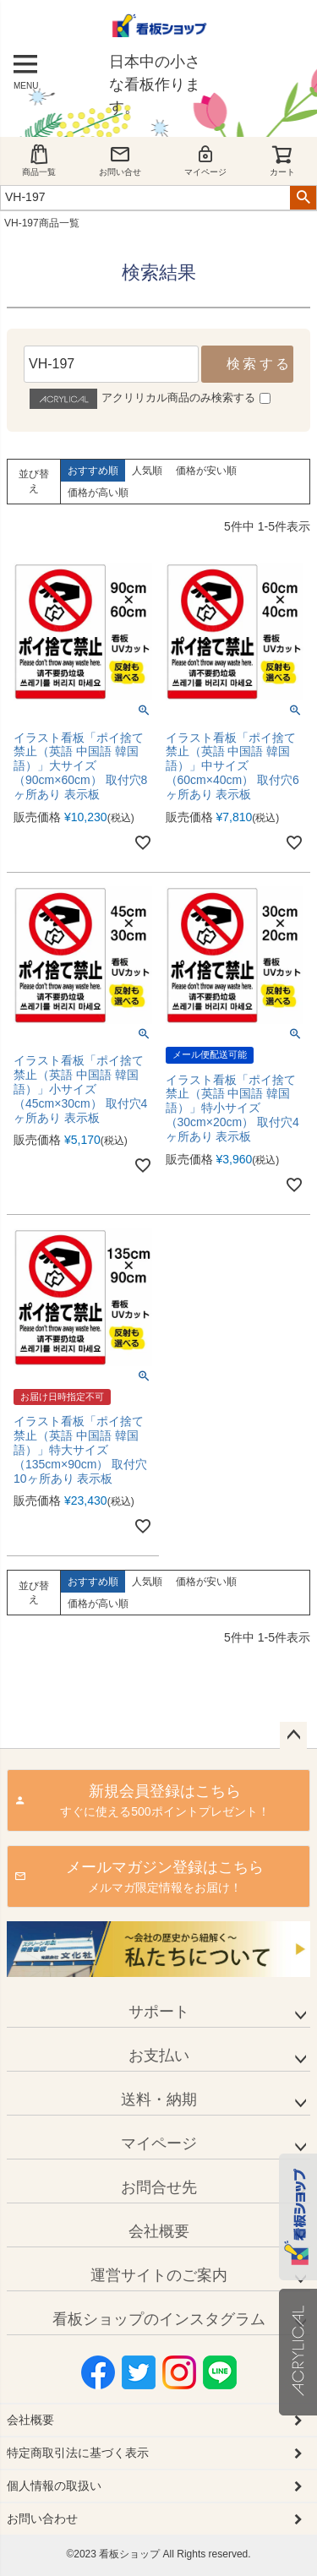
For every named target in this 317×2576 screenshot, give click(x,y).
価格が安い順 (206, 471)
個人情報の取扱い (54, 2485)
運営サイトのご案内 (158, 2275)
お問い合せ (120, 160)
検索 (303, 198)
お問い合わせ (42, 2518)
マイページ (205, 160)
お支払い (158, 2055)
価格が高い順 (98, 492)
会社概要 (158, 2231)
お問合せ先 (159, 2187)
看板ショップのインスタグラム (158, 2319)
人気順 (147, 471)
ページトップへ (293, 1735)
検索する (259, 364)
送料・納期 (159, 2099)
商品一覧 (39, 160)
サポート (158, 2011)
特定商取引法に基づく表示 (78, 2452)
